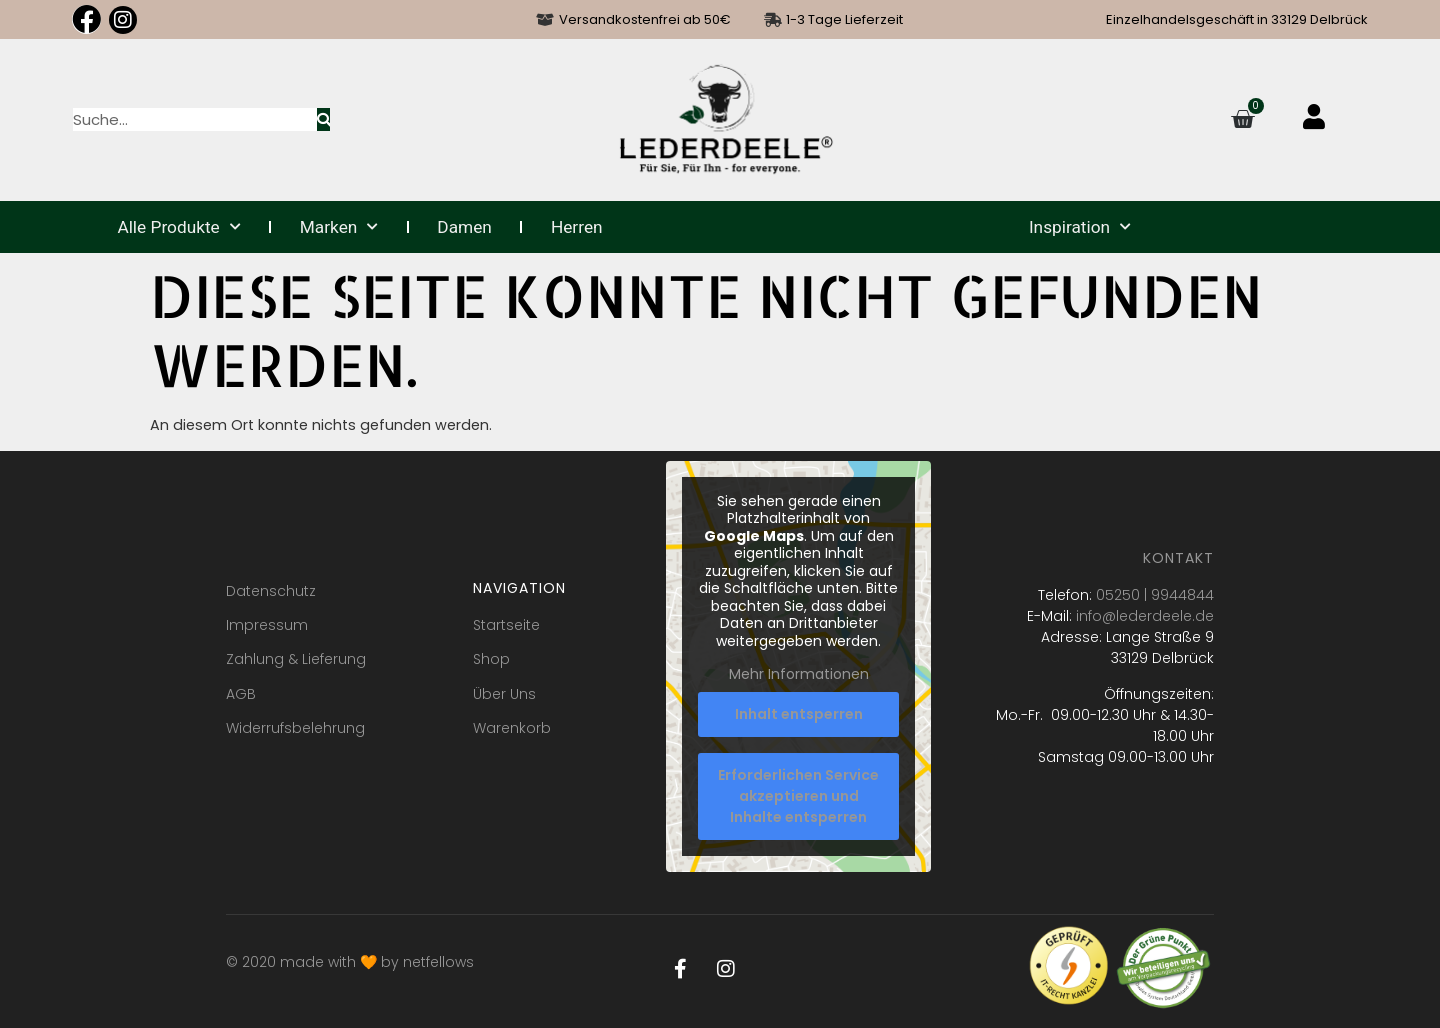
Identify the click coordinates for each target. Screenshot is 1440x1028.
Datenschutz (271, 591)
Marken (339, 227)
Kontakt (1178, 558)
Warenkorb (512, 728)
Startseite (506, 625)
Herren (577, 227)
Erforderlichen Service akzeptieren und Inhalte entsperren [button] (799, 796)
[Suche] (323, 119)
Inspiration (1080, 227)
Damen (464, 227)
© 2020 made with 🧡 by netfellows (350, 962)
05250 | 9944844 (1155, 595)
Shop (491, 659)
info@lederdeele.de (1145, 616)
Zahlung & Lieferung (296, 659)
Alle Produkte (178, 227)
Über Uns (504, 694)
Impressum (267, 625)
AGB (241, 694)
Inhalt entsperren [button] (799, 714)
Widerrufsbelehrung (295, 728)
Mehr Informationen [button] (799, 676)
